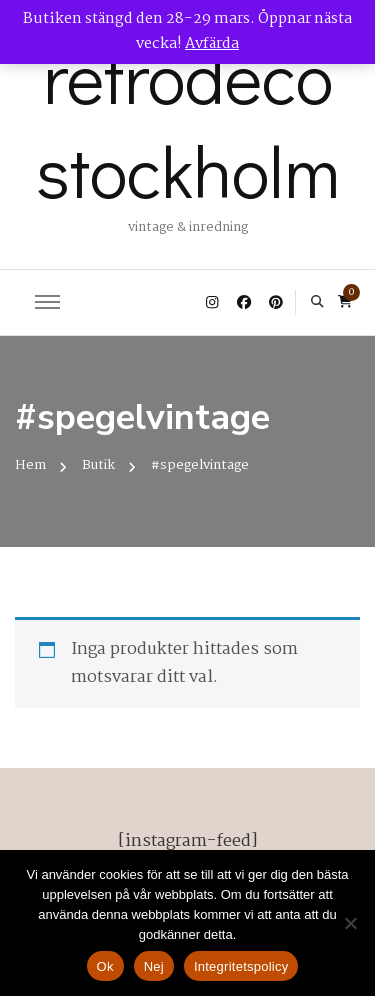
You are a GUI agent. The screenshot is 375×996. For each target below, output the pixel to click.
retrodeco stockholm (188, 123)
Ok (105, 966)
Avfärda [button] (212, 44)
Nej (154, 966)
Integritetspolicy (241, 966)
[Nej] (350, 923)
